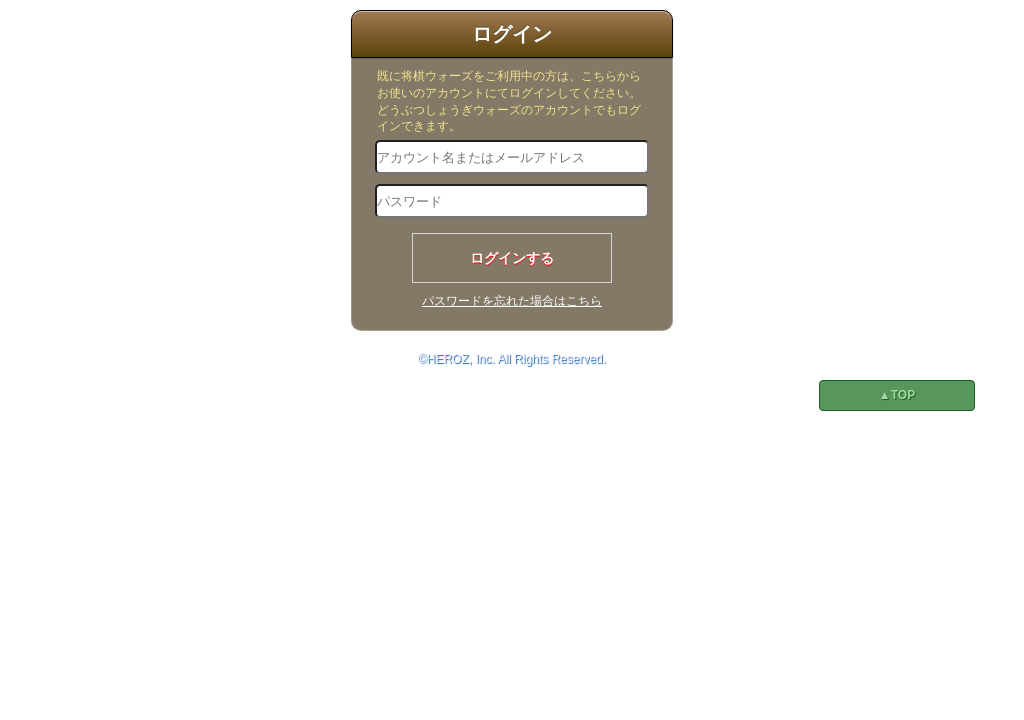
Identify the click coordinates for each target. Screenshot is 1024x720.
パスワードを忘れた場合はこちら (512, 301)
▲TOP (897, 395)
